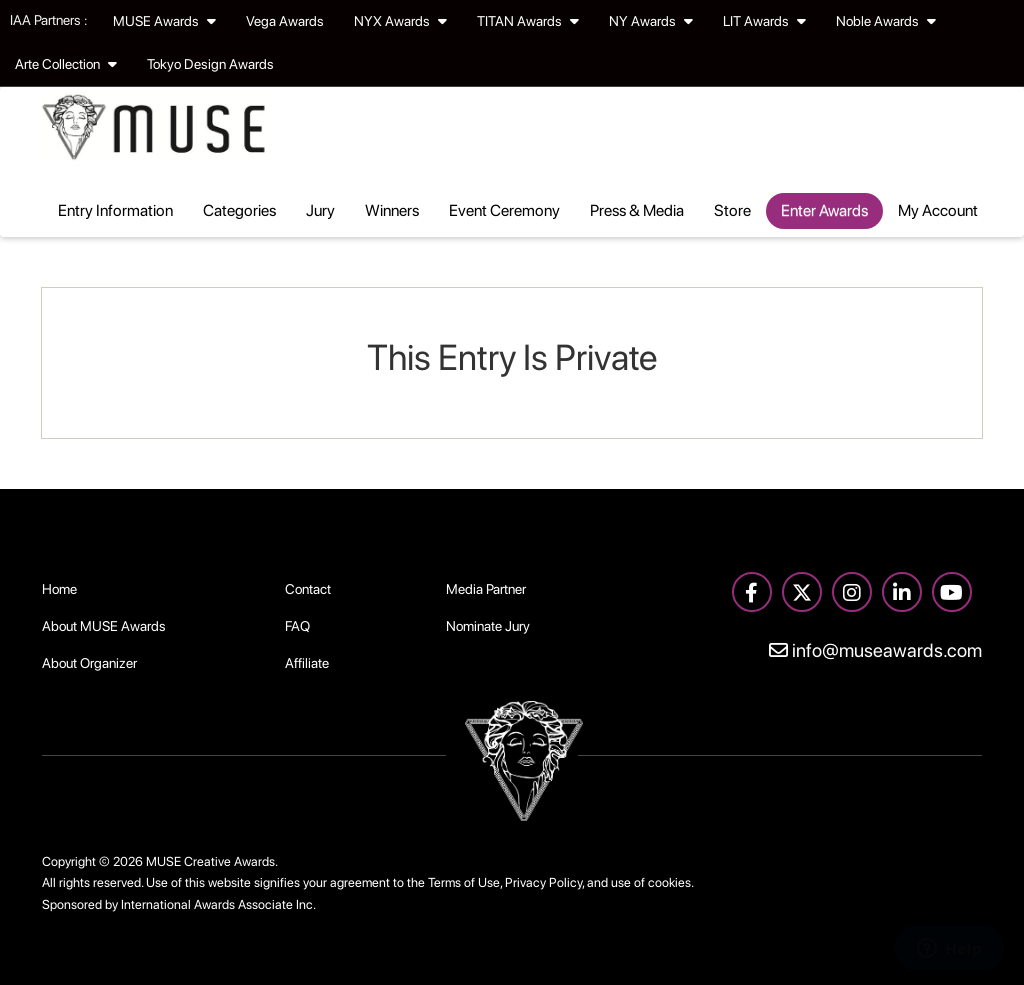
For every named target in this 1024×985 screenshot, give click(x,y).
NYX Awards (400, 21)
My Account (938, 210)
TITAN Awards (528, 21)
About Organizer (89, 663)
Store (732, 210)
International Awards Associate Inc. (218, 904)
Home (59, 589)
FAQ (297, 626)
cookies (669, 882)
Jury (320, 210)
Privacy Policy (543, 882)
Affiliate (307, 663)
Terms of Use (464, 882)
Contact (308, 589)
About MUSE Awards (104, 626)
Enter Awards (824, 210)
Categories (239, 210)
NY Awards (651, 21)
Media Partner (486, 589)
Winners (392, 210)
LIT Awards (764, 21)
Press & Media (637, 210)
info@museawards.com (875, 650)
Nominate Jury (488, 626)
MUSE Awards (164, 21)
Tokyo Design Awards (210, 64)
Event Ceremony (504, 210)
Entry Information (115, 210)
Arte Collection (66, 64)
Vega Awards (285, 21)
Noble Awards (886, 21)
